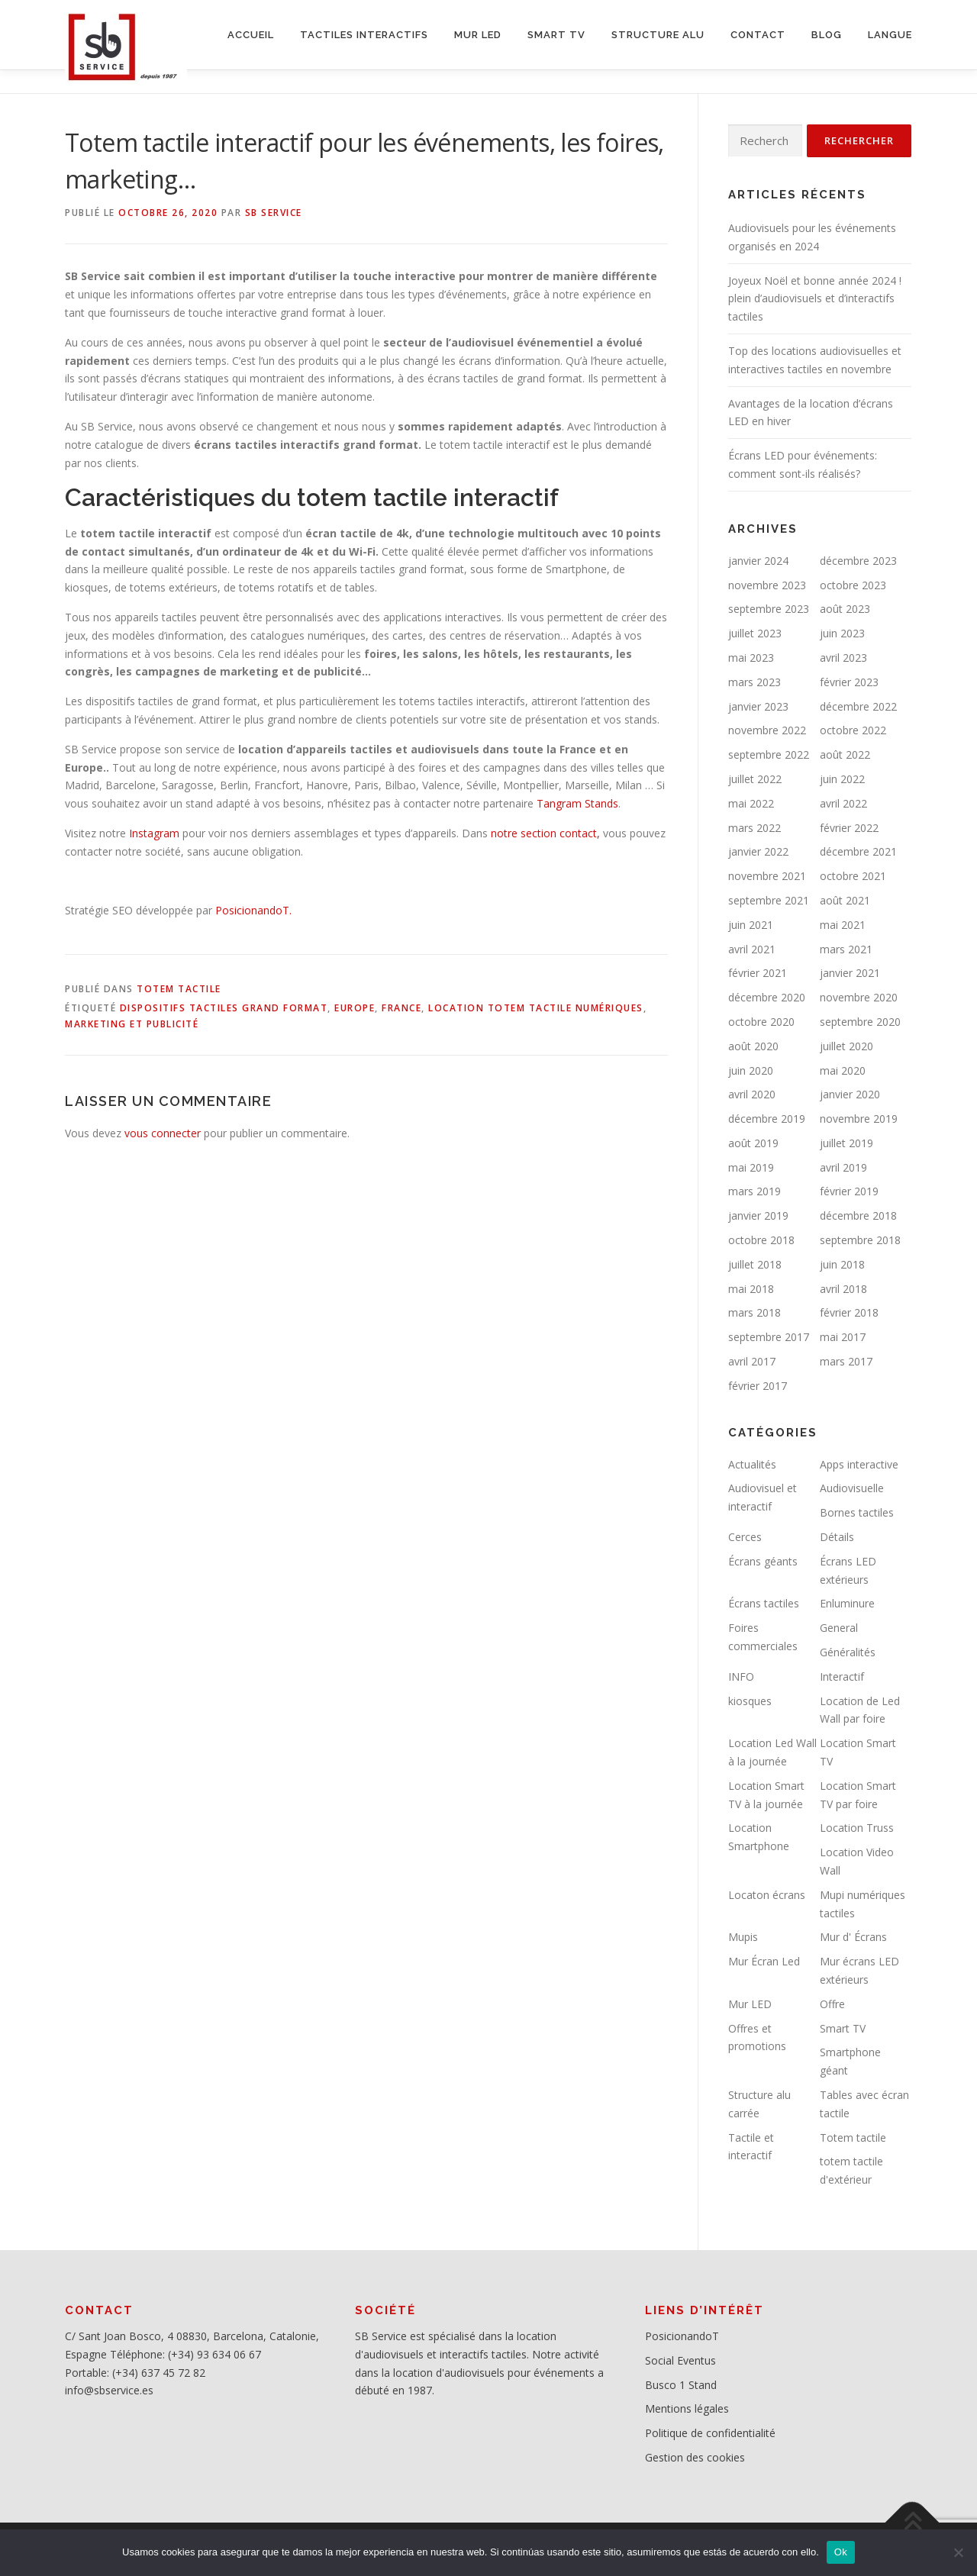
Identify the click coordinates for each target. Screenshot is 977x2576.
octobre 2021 (853, 876)
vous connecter (162, 1133)
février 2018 (849, 1312)
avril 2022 (843, 803)
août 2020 (753, 1046)
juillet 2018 (755, 1264)
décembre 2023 (858, 560)
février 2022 (849, 828)
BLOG (826, 34)
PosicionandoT (682, 2336)
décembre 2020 (766, 997)
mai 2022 (751, 803)
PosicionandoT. (253, 910)
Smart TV (843, 2028)
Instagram (152, 833)
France (401, 1007)
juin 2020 (750, 1070)
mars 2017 (846, 1361)
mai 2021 (843, 924)
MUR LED (477, 34)
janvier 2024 (758, 560)
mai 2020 (843, 1070)
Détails (837, 1537)
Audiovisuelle (852, 1488)
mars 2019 (754, 1191)
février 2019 (849, 1191)
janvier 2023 (758, 706)
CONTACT (757, 34)
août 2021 (845, 900)
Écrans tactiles (763, 1603)
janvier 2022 (758, 851)
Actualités (752, 1464)
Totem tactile (179, 988)
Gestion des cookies (695, 2457)
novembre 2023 (767, 585)
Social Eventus (680, 2360)
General (839, 1627)
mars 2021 (846, 949)
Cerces (745, 1537)
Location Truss (857, 1827)
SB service (273, 212)
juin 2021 (750, 924)
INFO (741, 1676)
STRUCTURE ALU (658, 34)
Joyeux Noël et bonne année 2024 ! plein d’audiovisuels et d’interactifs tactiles (814, 298)
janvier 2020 (850, 1094)
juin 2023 (842, 633)
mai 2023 (751, 657)
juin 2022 (842, 779)
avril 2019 (843, 1167)
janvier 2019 (758, 1215)
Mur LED (750, 2004)
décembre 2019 (766, 1118)
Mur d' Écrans (853, 1937)
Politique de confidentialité (710, 2433)
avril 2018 (843, 1289)
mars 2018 (754, 1312)
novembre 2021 (767, 876)
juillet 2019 (846, 1143)
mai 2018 (751, 1289)
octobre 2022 (853, 730)
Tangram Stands (576, 803)
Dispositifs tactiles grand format (224, 1007)
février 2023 (849, 682)
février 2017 (757, 1385)
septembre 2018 (860, 1240)
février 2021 (757, 973)
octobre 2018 (761, 1240)
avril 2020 (751, 1094)
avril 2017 (751, 1361)
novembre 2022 (767, 730)
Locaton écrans (766, 1895)
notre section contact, (545, 833)
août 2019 (753, 1143)
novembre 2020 (859, 997)
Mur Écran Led (764, 1961)
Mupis (743, 1937)
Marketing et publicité (131, 1023)
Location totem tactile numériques (535, 1007)
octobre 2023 (853, 585)
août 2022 (845, 754)
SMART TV (556, 34)
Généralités (847, 1652)
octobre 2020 (761, 1021)
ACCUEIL (250, 34)
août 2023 (845, 608)
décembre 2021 (858, 851)
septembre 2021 (768, 900)
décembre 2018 (858, 1215)
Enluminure (847, 1603)
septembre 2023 (768, 608)
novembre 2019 (859, 1118)
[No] (958, 2552)
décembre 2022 (858, 706)
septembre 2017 (768, 1337)
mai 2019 (751, 1167)
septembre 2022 (768, 754)
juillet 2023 (755, 633)
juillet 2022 (755, 779)
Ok (840, 2552)
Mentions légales (687, 2408)
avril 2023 (843, 657)
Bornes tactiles (857, 1512)
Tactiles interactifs (364, 34)
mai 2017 (843, 1337)
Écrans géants (763, 1561)
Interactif (842, 1676)
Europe (354, 1007)
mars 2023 (754, 682)
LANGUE (890, 34)
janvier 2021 (850, 973)
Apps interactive (859, 1464)
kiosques (750, 1701)
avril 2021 (751, 949)
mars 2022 (754, 828)
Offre (832, 2004)
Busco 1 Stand (681, 2385)
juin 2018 (842, 1264)
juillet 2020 (846, 1046)
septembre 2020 (860, 1021)
